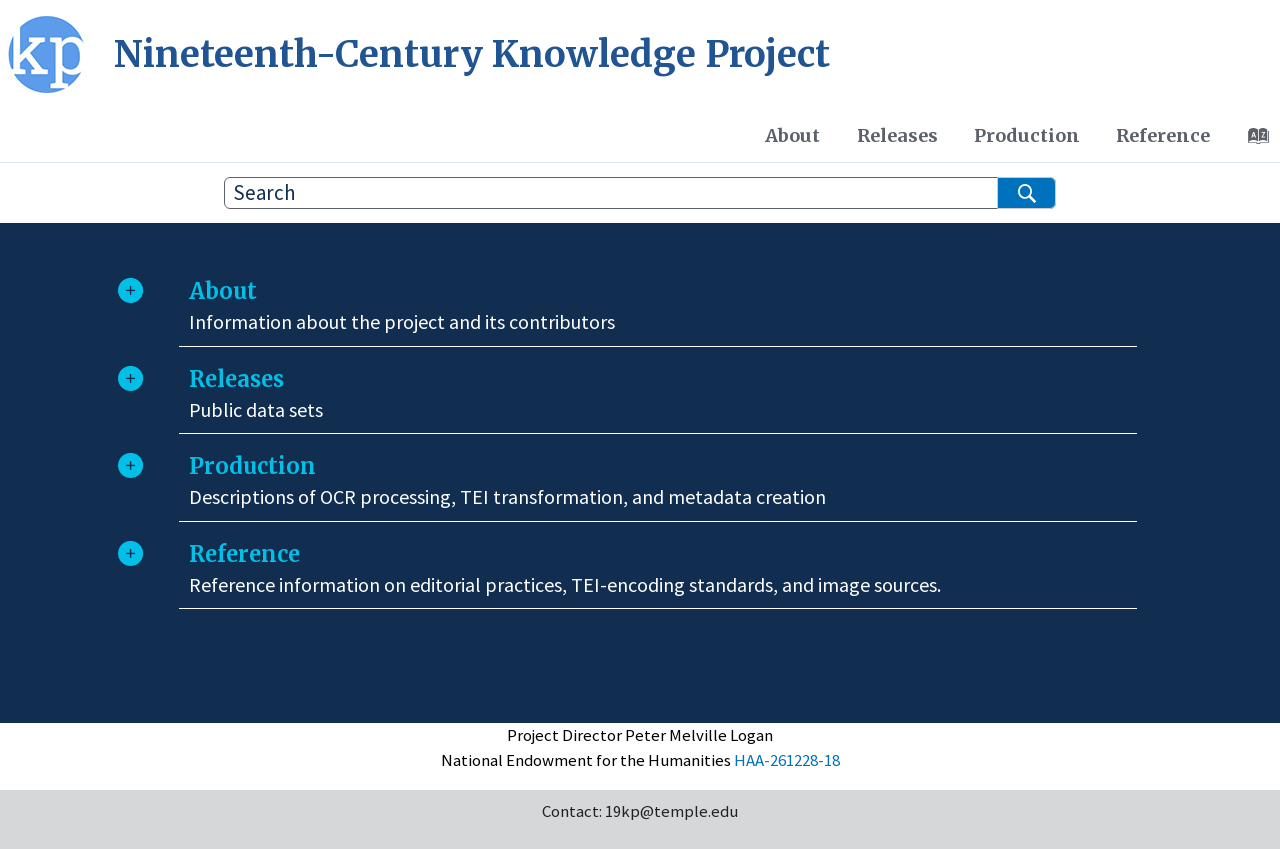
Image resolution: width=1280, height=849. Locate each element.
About (792, 135)
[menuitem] (792, 136)
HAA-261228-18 (787, 760)
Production (1027, 135)
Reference (1163, 135)
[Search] (1026, 193)
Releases (897, 135)
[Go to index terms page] (1252, 141)
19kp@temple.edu (671, 811)
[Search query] (640, 193)
